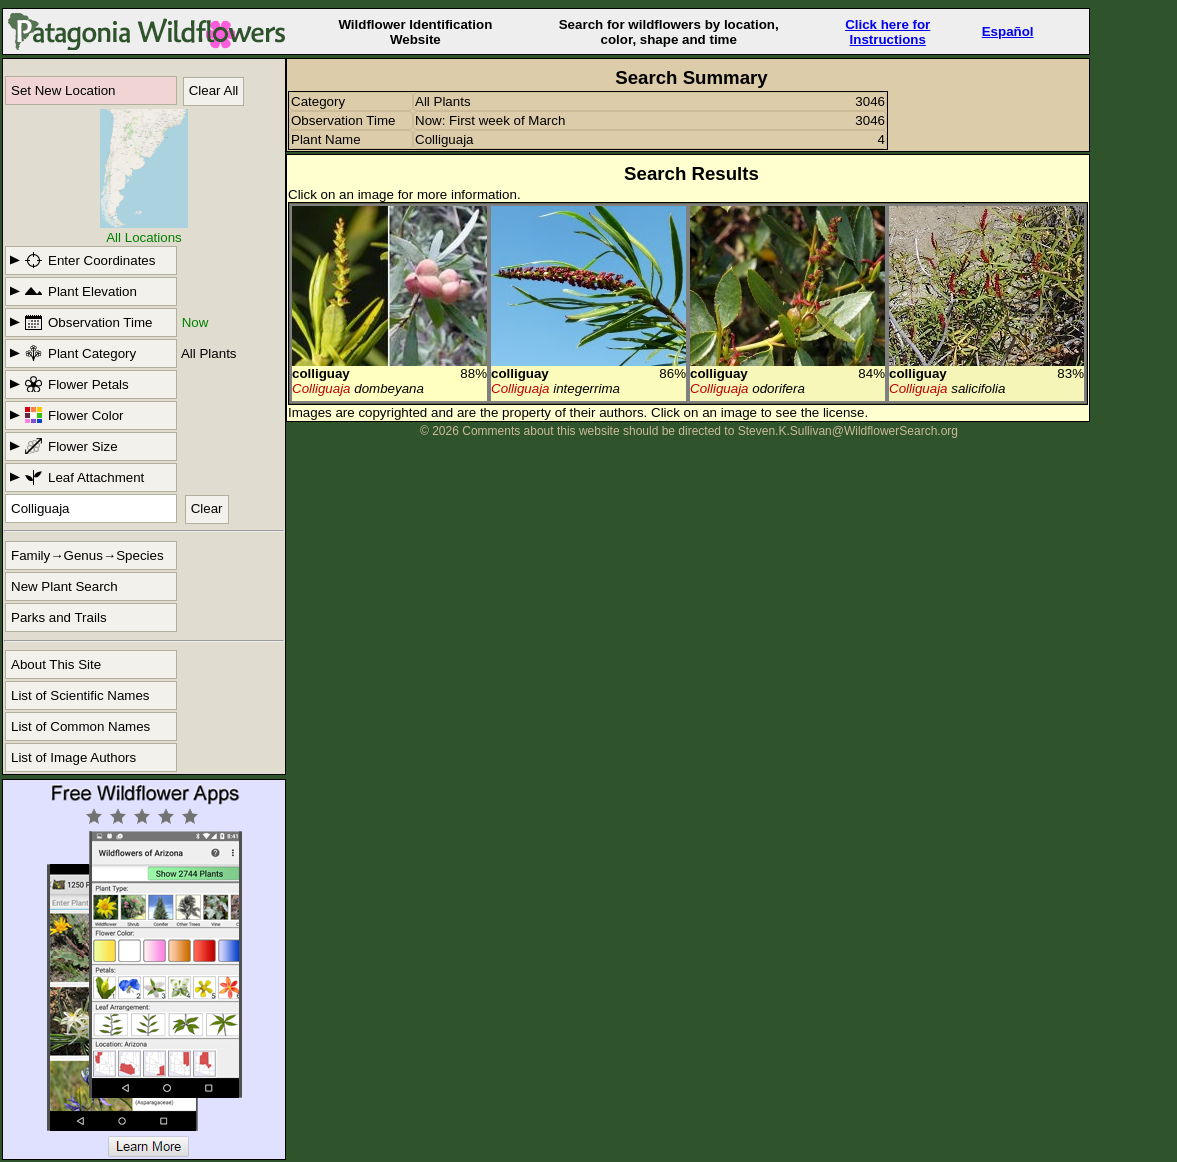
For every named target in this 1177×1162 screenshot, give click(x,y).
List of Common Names (80, 726)
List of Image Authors (73, 757)
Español (1008, 31)
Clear (207, 508)
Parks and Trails (59, 617)
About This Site (56, 664)
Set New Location (63, 90)
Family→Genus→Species (87, 555)
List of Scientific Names (80, 695)
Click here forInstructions (887, 32)
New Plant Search (64, 586)
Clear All (214, 90)
